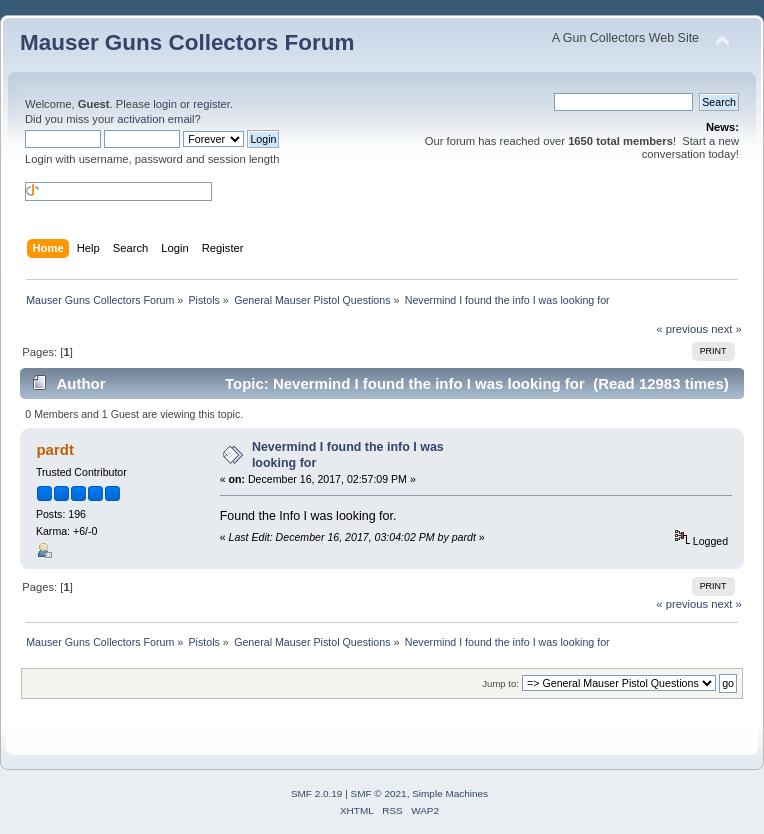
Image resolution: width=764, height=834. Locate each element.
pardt (54, 449)
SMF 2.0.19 (317, 793)
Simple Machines (450, 793)
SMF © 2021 (379, 793)
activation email (155, 119)
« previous (682, 329)
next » (726, 329)
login (165, 104)
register (211, 104)
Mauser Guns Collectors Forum (187, 42)
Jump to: (500, 683)
